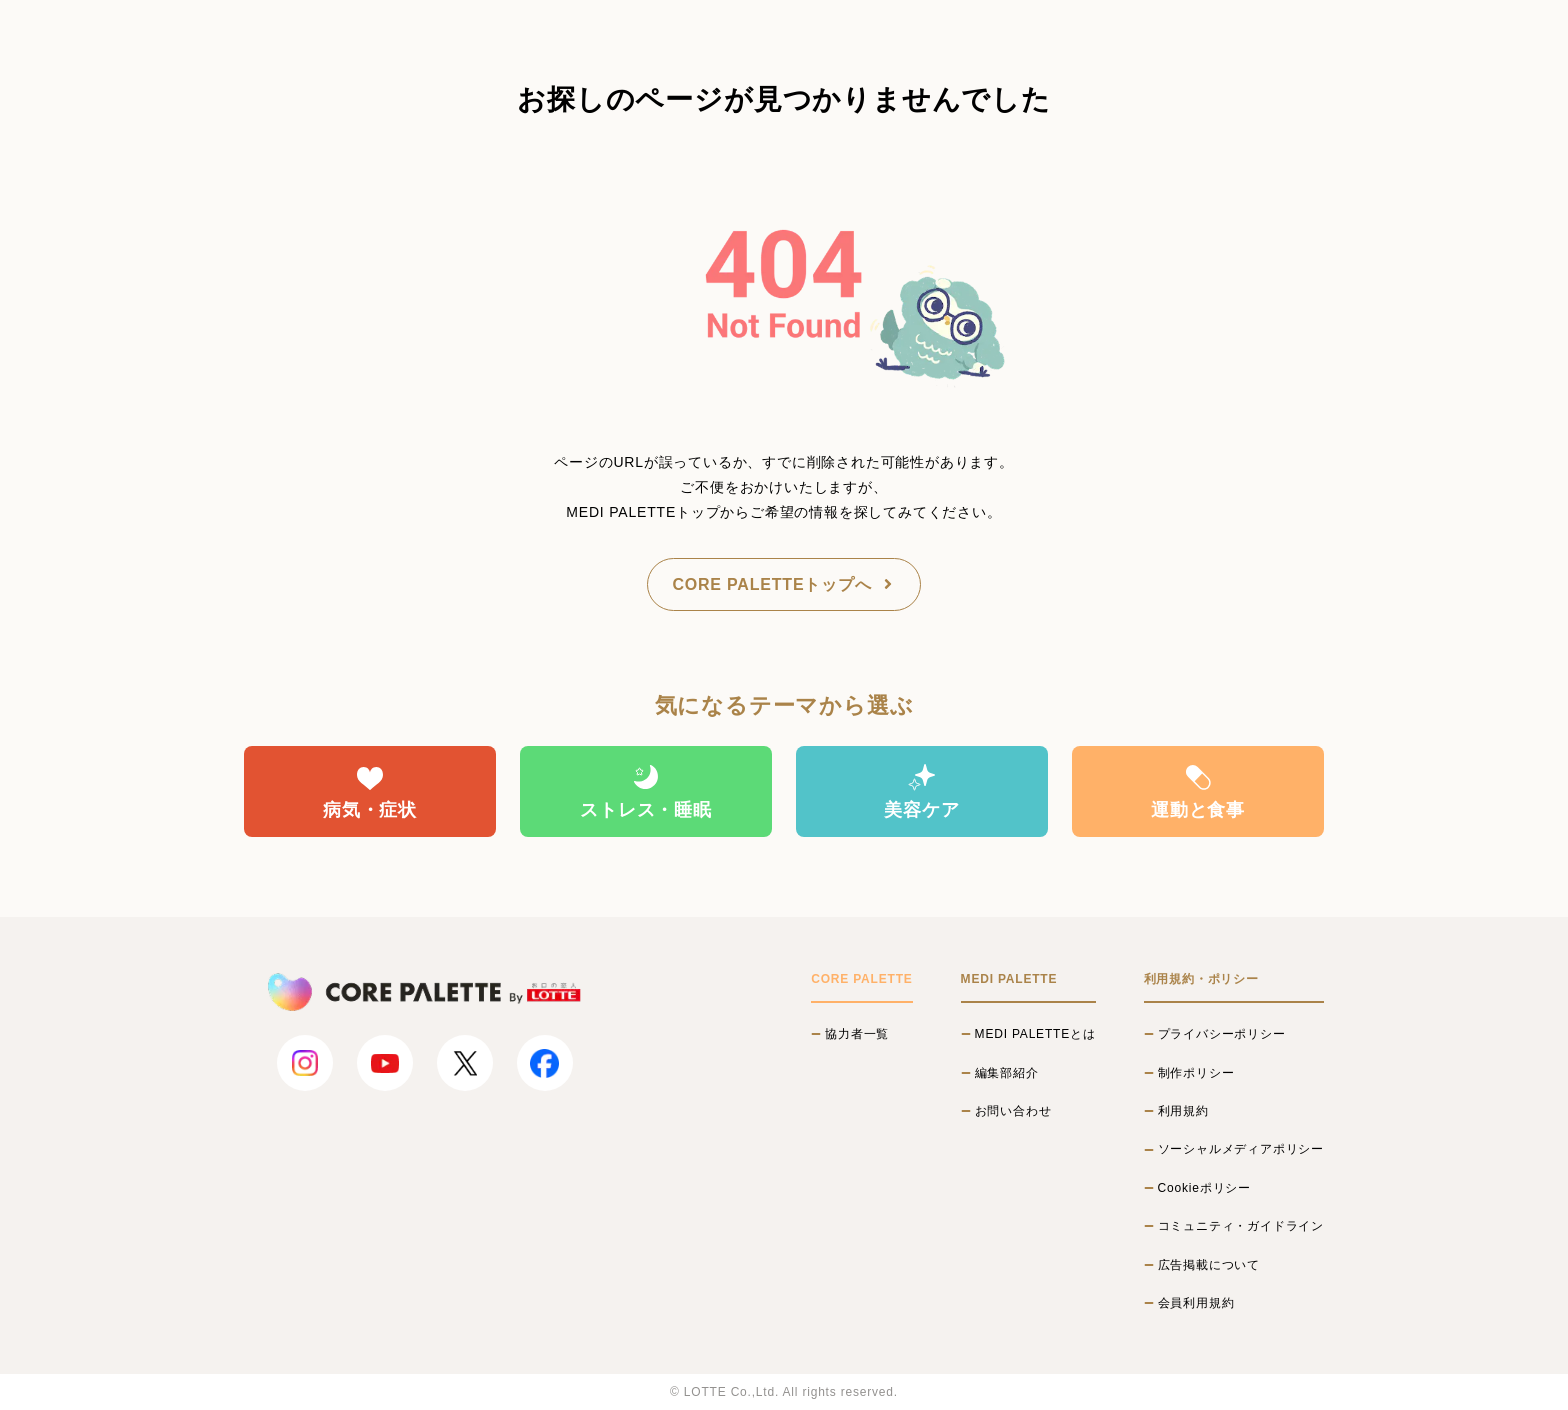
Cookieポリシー (1204, 1188)
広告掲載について (1209, 1265)
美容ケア (921, 791)
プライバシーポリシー (1222, 1034)
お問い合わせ (1013, 1111)
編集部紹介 (1007, 1073)
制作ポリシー (1196, 1073)
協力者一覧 (857, 1034)
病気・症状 (370, 791)
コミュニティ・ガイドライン (1241, 1226)
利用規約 (1183, 1111)
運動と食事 (1198, 791)
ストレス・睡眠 (646, 791)
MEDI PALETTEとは (1035, 1034)
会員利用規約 (1196, 1303)
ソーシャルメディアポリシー (1241, 1149)
